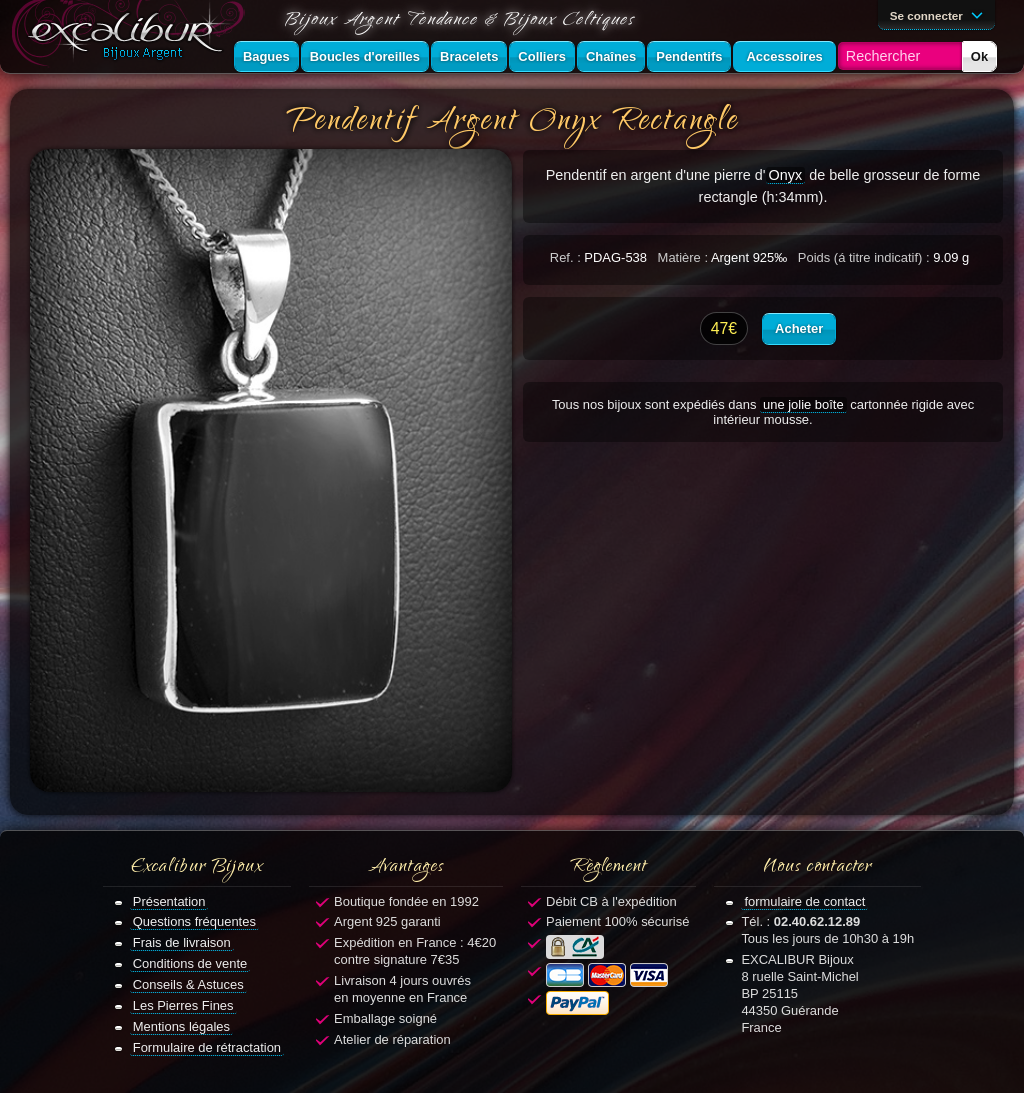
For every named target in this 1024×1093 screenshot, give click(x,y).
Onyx (786, 175)
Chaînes (611, 56)
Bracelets (469, 56)
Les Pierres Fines (183, 1005)
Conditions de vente (190, 963)
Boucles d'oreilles (365, 56)
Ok (979, 56)
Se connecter (940, 14)
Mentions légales (181, 1026)
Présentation (169, 901)
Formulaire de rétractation (207, 1047)
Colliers (542, 56)
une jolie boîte (803, 404)
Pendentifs (689, 56)
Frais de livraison (182, 942)
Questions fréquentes (194, 921)
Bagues (266, 56)
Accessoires (784, 56)
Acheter (799, 328)
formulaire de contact (804, 901)
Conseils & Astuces (188, 984)
